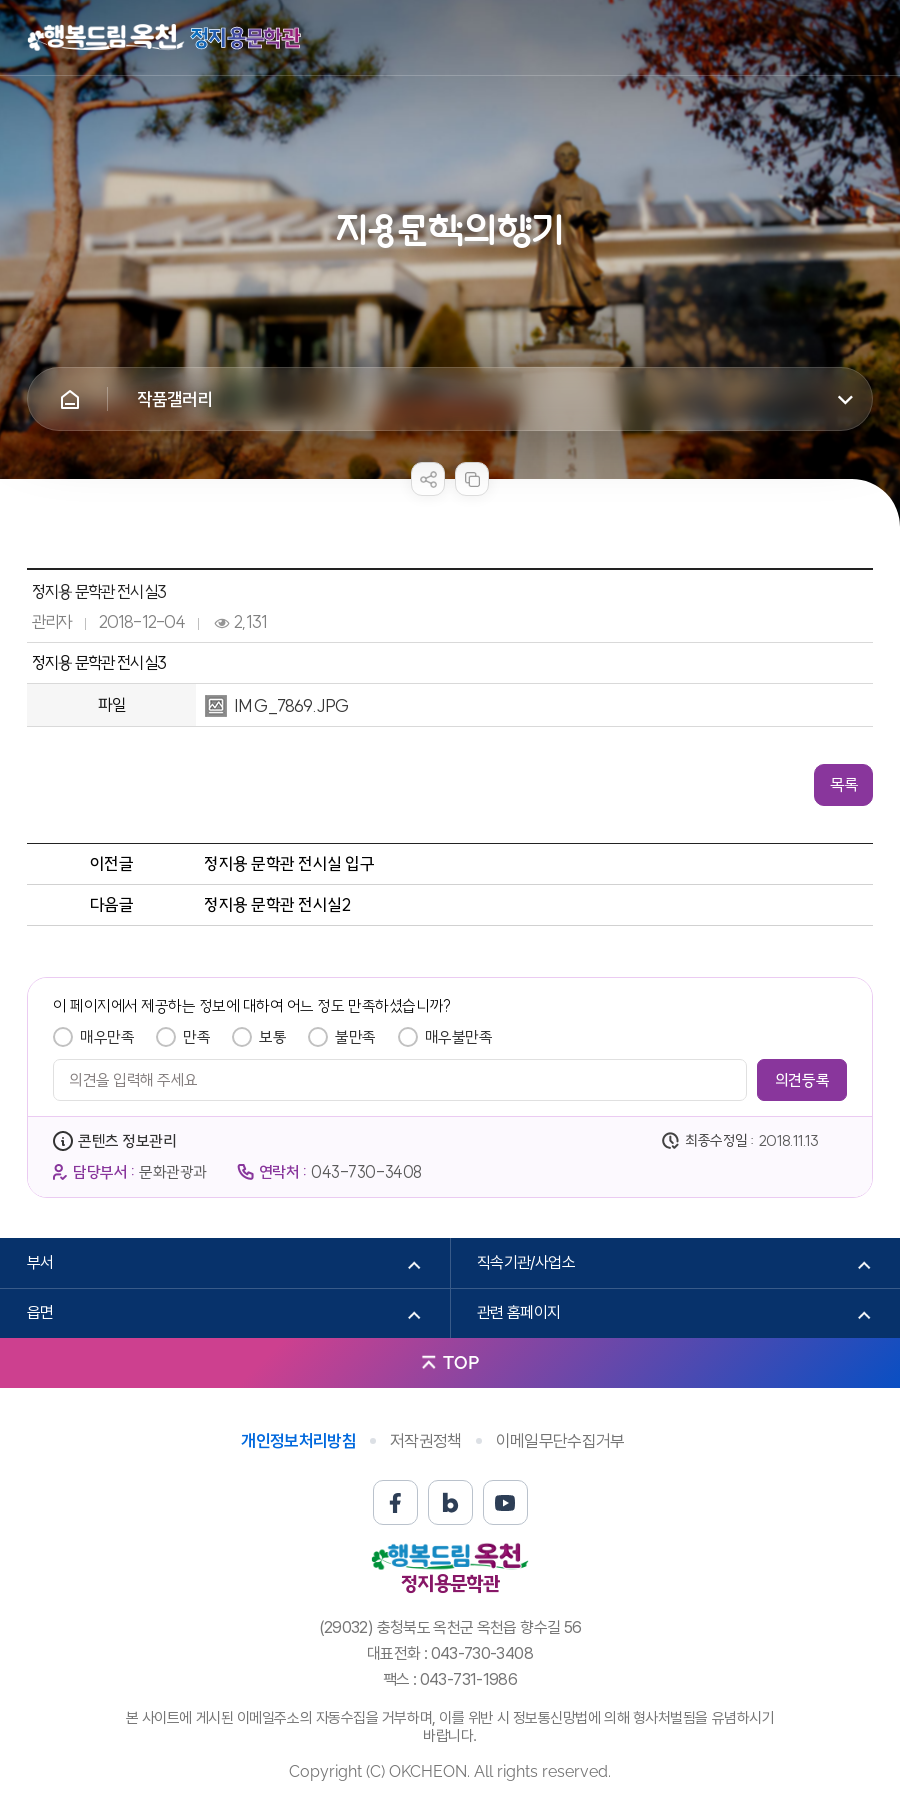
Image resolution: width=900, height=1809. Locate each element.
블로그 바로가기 (450, 1502)
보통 (272, 1037)
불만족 (355, 1037)
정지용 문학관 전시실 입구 (289, 863)
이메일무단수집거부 (560, 1441)
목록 (843, 784)
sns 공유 (428, 479)
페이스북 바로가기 (395, 1502)
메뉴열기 (858, 38)
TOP (461, 1362)
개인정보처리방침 (298, 1441)
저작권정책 (426, 1441)
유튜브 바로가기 (505, 1502)
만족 (196, 1037)
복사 (472, 479)
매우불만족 (459, 1037)
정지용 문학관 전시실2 (277, 904)
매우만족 (107, 1037)
